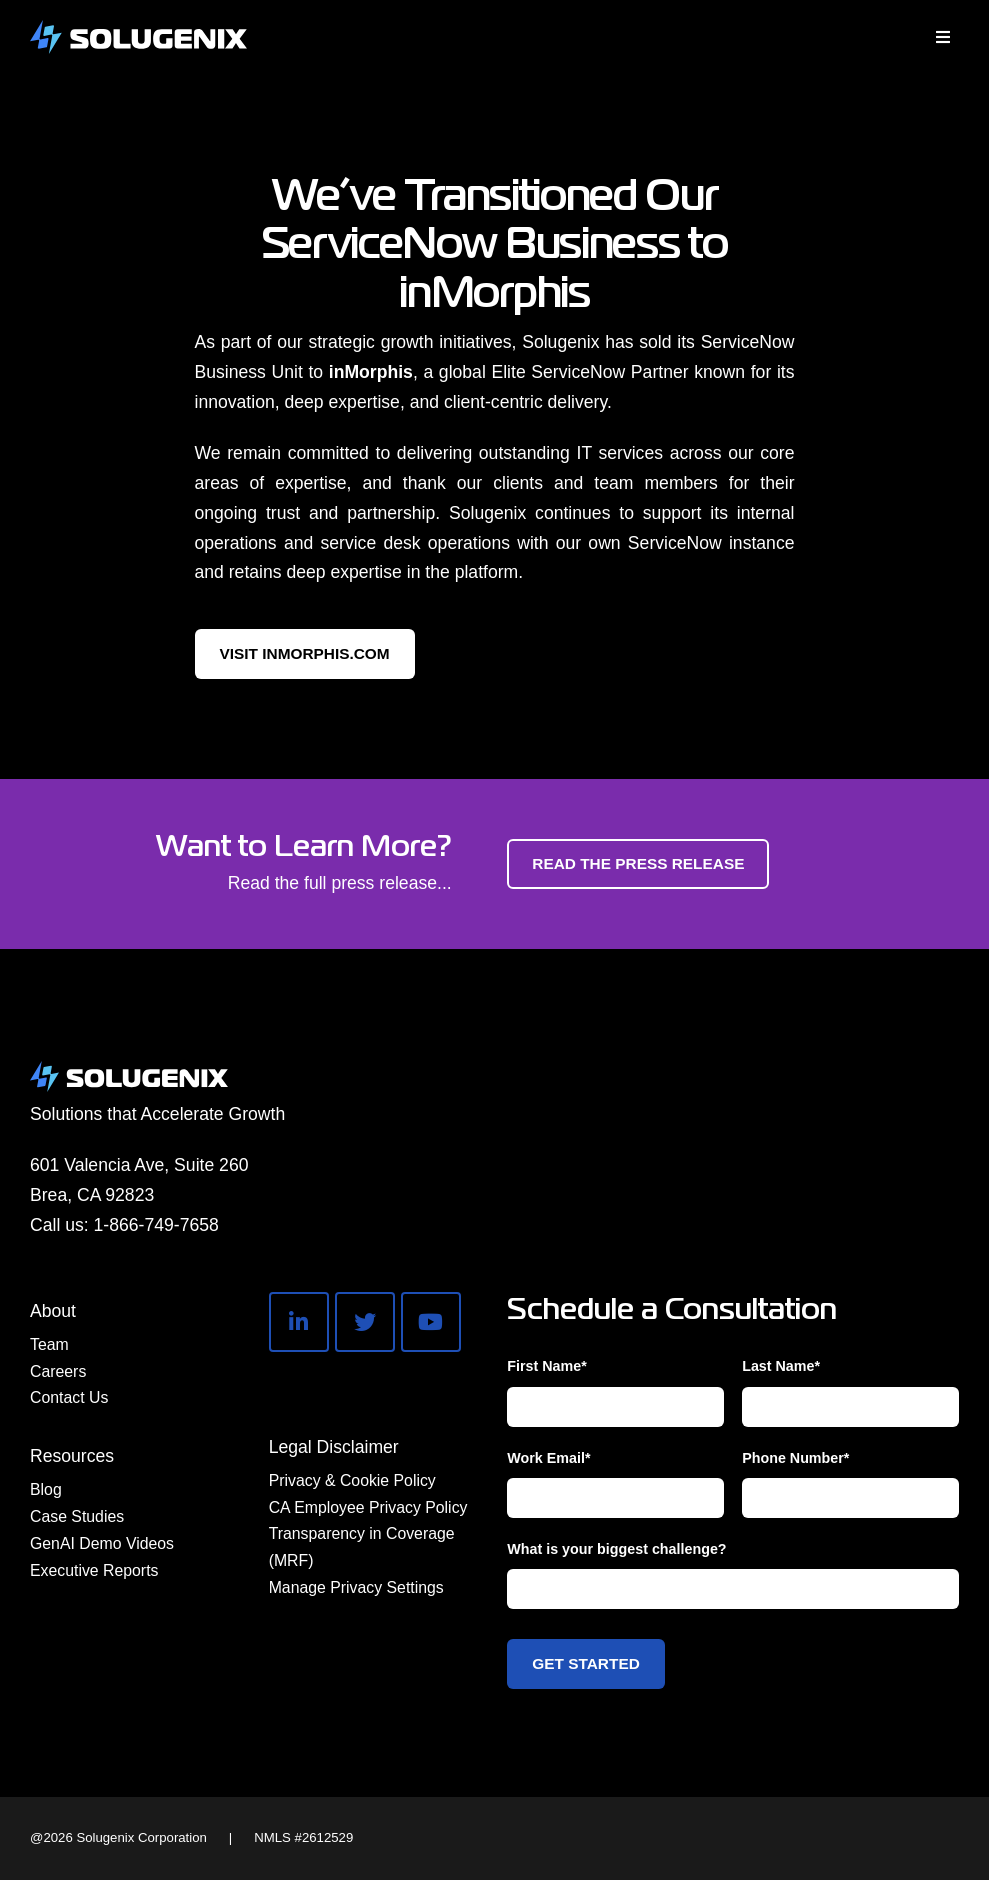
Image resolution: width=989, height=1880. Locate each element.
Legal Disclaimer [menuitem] (334, 1447)
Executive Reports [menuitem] (94, 1570)
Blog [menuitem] (46, 1489)
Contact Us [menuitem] (69, 1397)
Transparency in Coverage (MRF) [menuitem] (362, 1547)
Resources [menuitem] (72, 1456)
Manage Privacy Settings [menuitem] (356, 1587)
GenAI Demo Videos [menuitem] (102, 1543)
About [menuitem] (53, 1311)
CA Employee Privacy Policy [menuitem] (368, 1507)
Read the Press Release (638, 863)
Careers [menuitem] (58, 1371)
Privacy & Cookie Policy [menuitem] (352, 1480)
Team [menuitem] (49, 1344)
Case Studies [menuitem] (77, 1516)
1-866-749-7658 (156, 1225)
